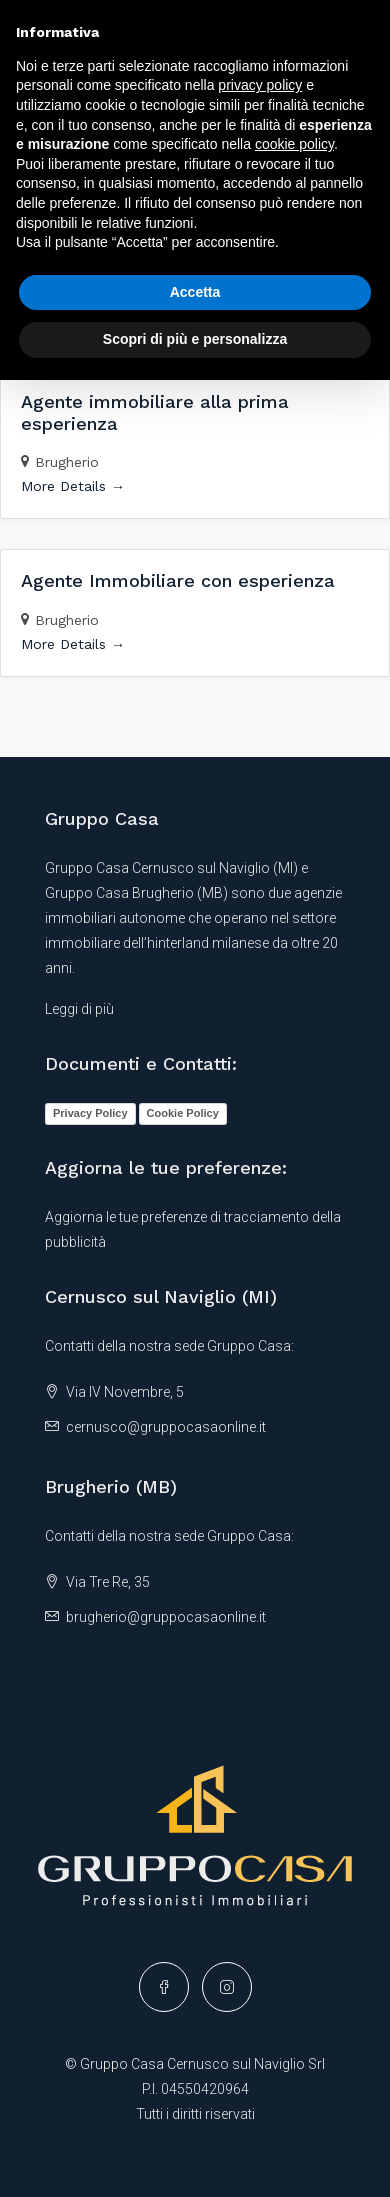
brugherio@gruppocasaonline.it (166, 1617)
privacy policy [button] (260, 85)
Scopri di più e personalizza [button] (195, 339)
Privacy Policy (90, 1113)
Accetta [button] (195, 292)
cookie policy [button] (294, 144)
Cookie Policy (183, 1113)
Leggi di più (79, 1009)
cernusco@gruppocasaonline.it (166, 1427)
